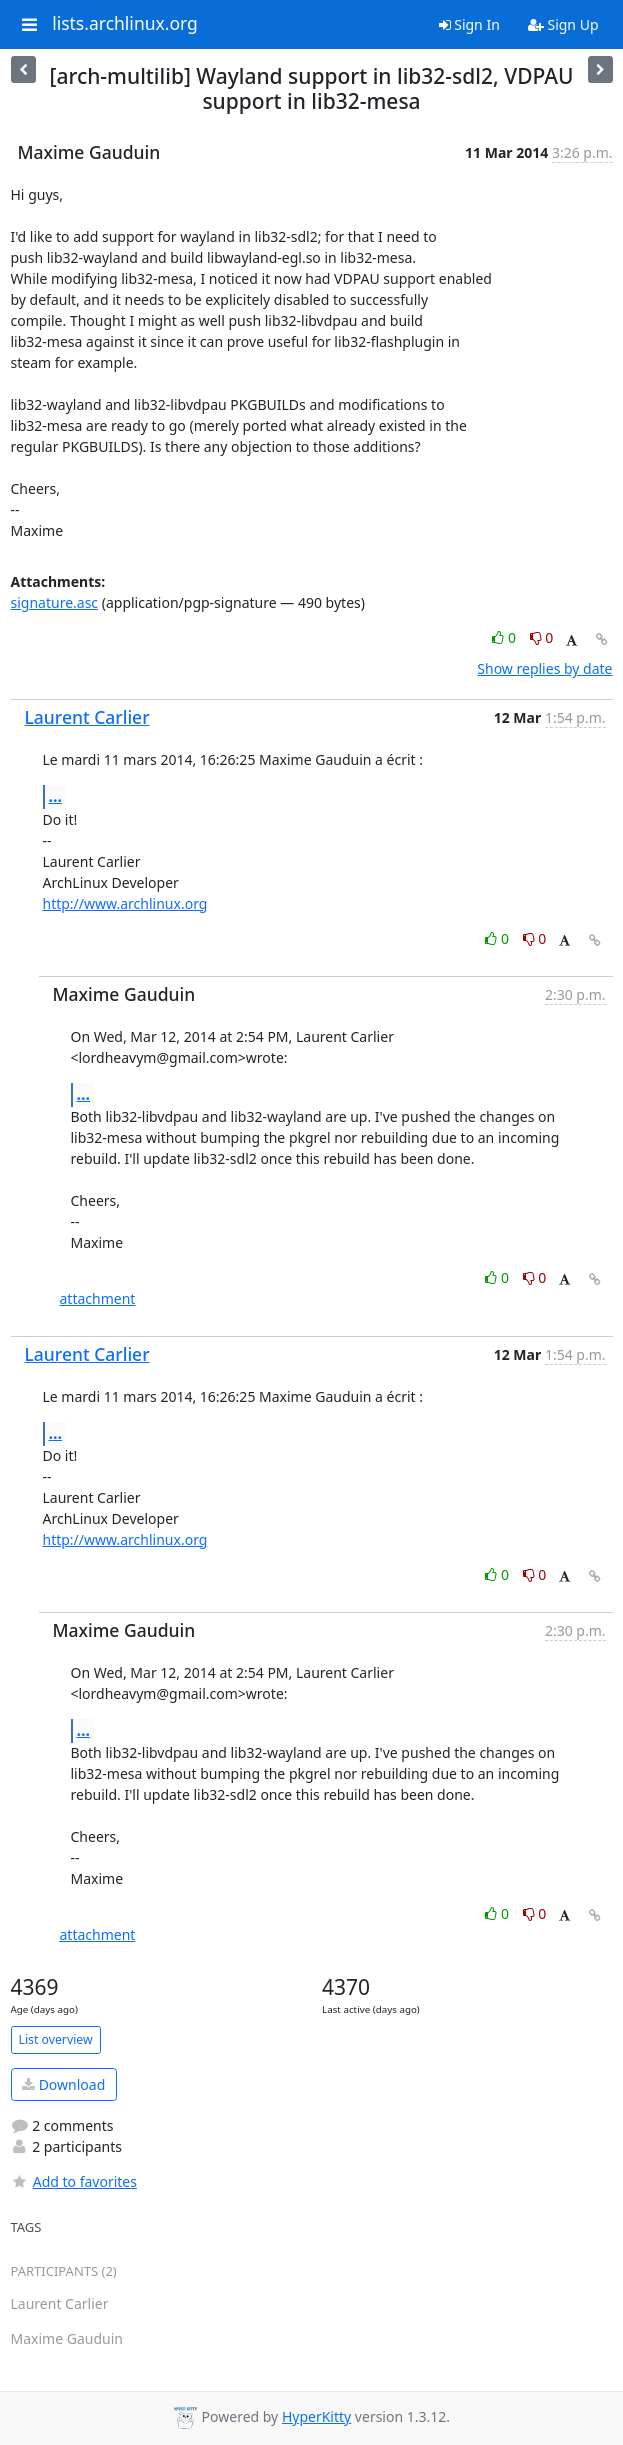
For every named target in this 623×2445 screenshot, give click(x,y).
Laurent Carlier (87, 717)
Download (63, 2084)
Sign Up (563, 24)
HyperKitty (316, 2416)
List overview (56, 2039)
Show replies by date (544, 668)
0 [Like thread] (505, 637)
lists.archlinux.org (125, 24)
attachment (98, 1298)
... (56, 796)
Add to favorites (74, 2181)
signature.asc (55, 602)
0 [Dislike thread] (542, 637)
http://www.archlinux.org (125, 903)
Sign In (469, 24)
